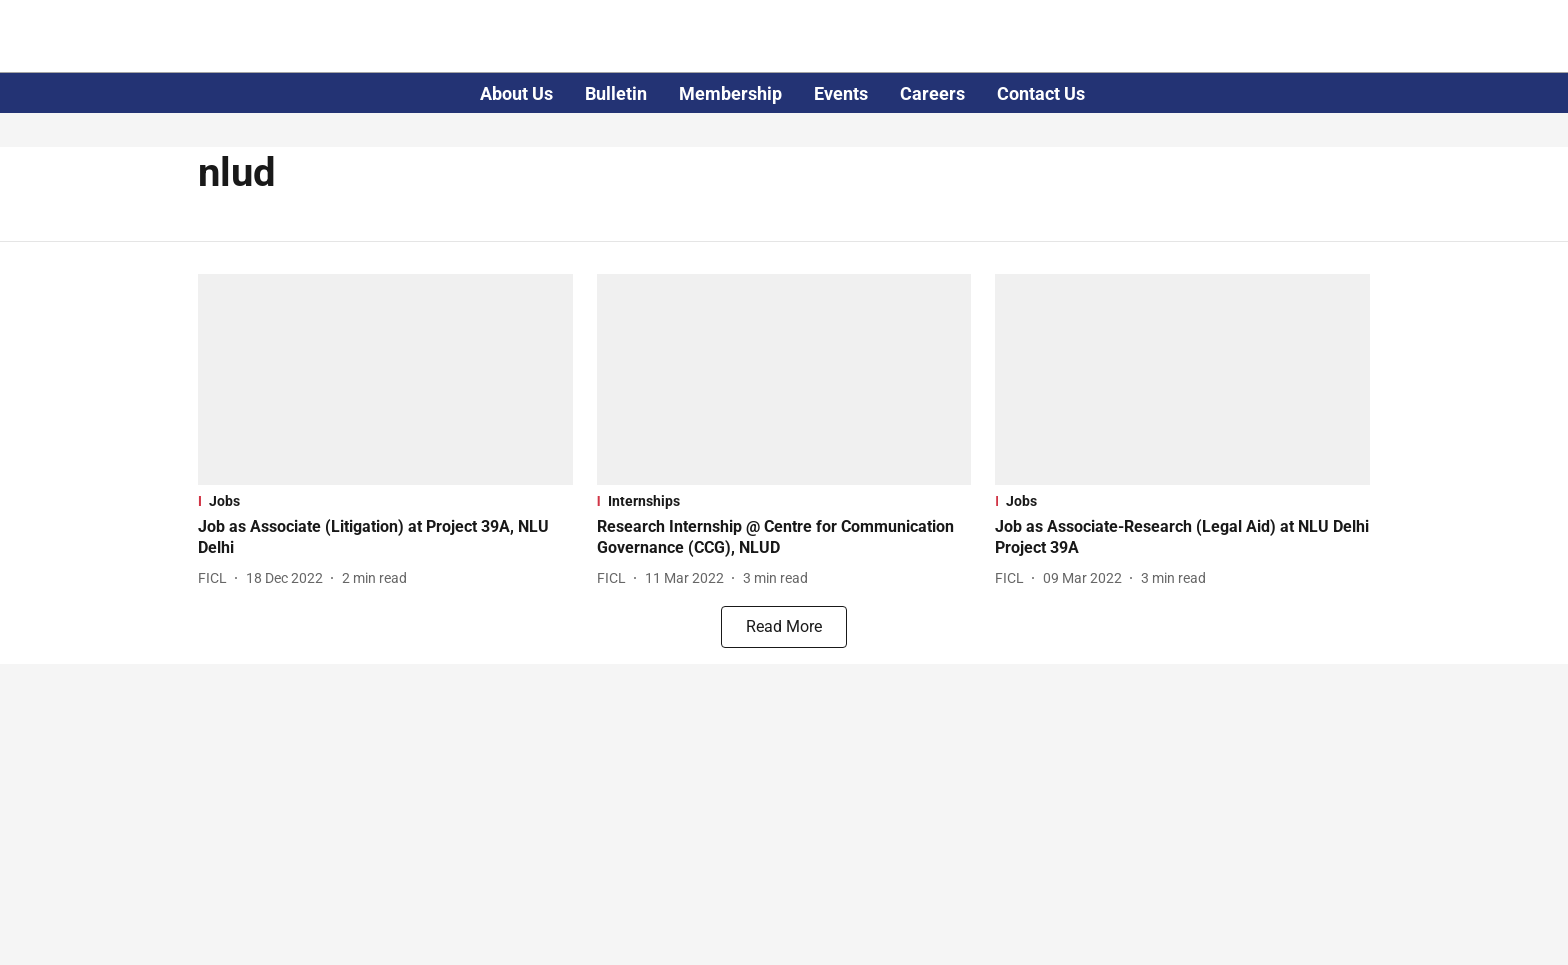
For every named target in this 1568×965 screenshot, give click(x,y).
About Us (516, 93)
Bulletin (616, 93)
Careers (932, 93)
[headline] (385, 538)
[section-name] (385, 501)
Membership (730, 93)
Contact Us (1041, 93)
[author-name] (216, 578)
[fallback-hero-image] (385, 379)
